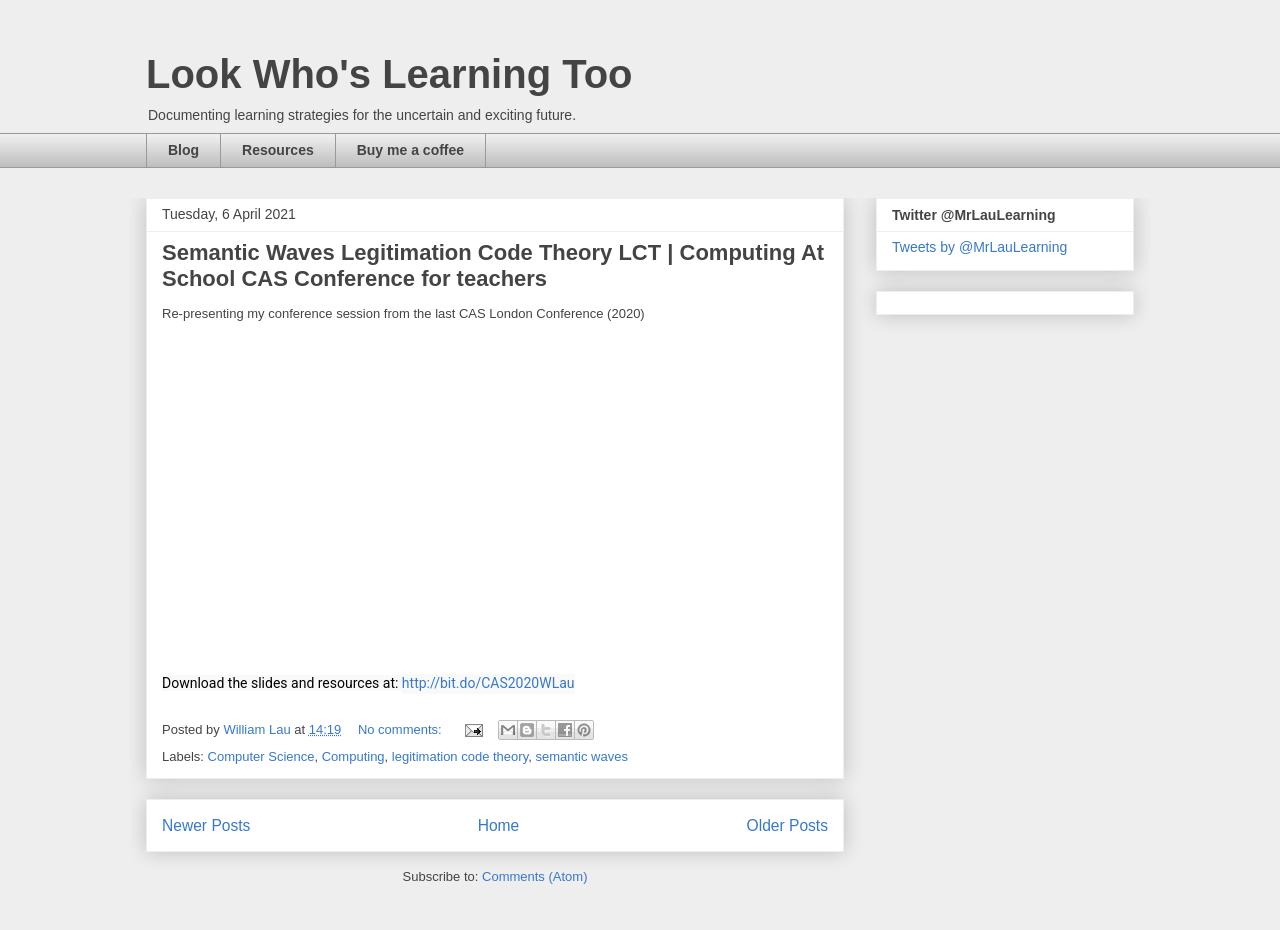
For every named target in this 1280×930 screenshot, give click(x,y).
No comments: (401, 729)
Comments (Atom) (534, 876)
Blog (183, 150)
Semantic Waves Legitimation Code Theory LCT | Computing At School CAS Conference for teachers (493, 265)
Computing (353, 756)
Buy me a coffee (410, 150)
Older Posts (787, 825)
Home (499, 825)
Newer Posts (206, 825)
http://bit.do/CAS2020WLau (488, 683)
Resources (278, 150)
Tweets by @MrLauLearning (979, 247)
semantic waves (581, 756)
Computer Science (261, 756)
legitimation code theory (460, 756)
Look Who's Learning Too (389, 74)
